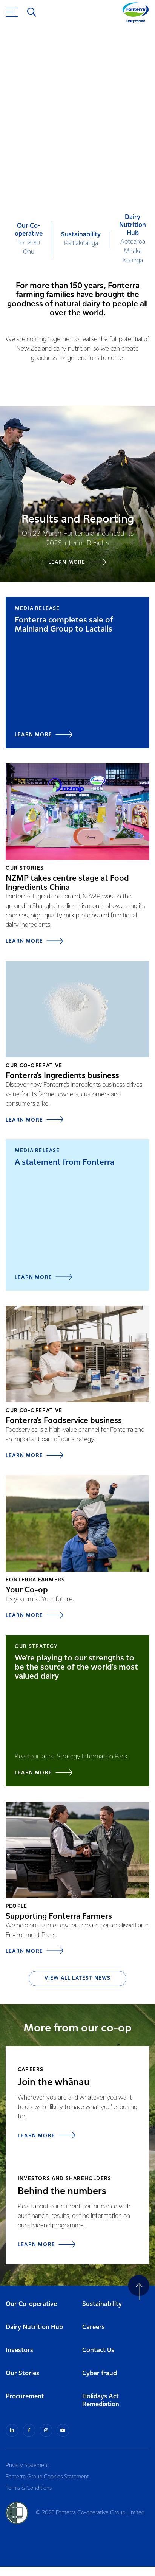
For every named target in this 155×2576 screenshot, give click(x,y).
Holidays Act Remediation (100, 2400)
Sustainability (102, 2304)
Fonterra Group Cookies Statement (47, 2477)
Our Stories (22, 2373)
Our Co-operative (31, 2304)
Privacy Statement (27, 2465)
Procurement (25, 2396)
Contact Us (98, 2350)
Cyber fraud (99, 2373)
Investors (19, 2350)
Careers (93, 2327)
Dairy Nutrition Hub (34, 2327)
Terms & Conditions (29, 2488)
